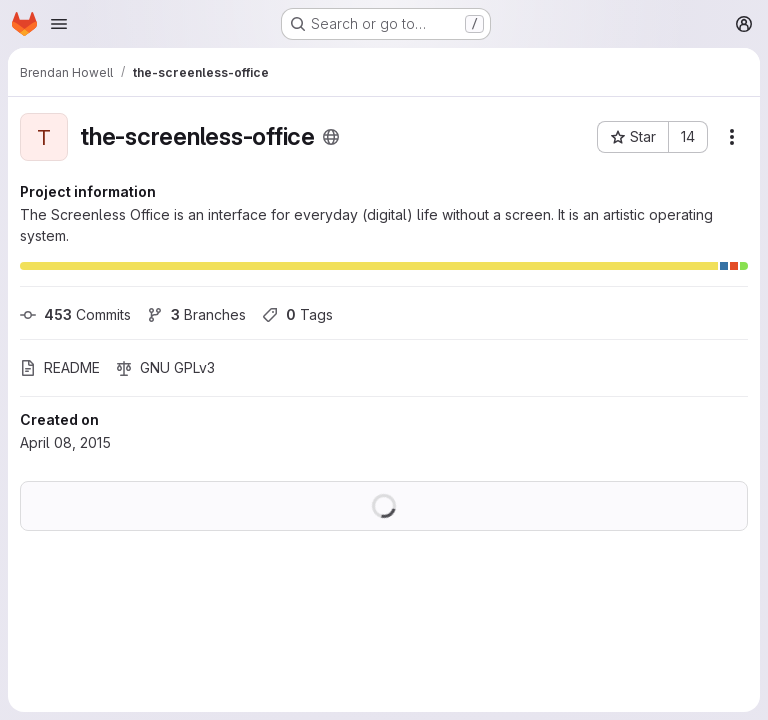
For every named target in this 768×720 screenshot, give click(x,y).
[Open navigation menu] (59, 24)
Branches (196, 314)
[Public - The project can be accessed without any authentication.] (331, 137)
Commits (75, 314)
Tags (297, 314)
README (60, 367)
